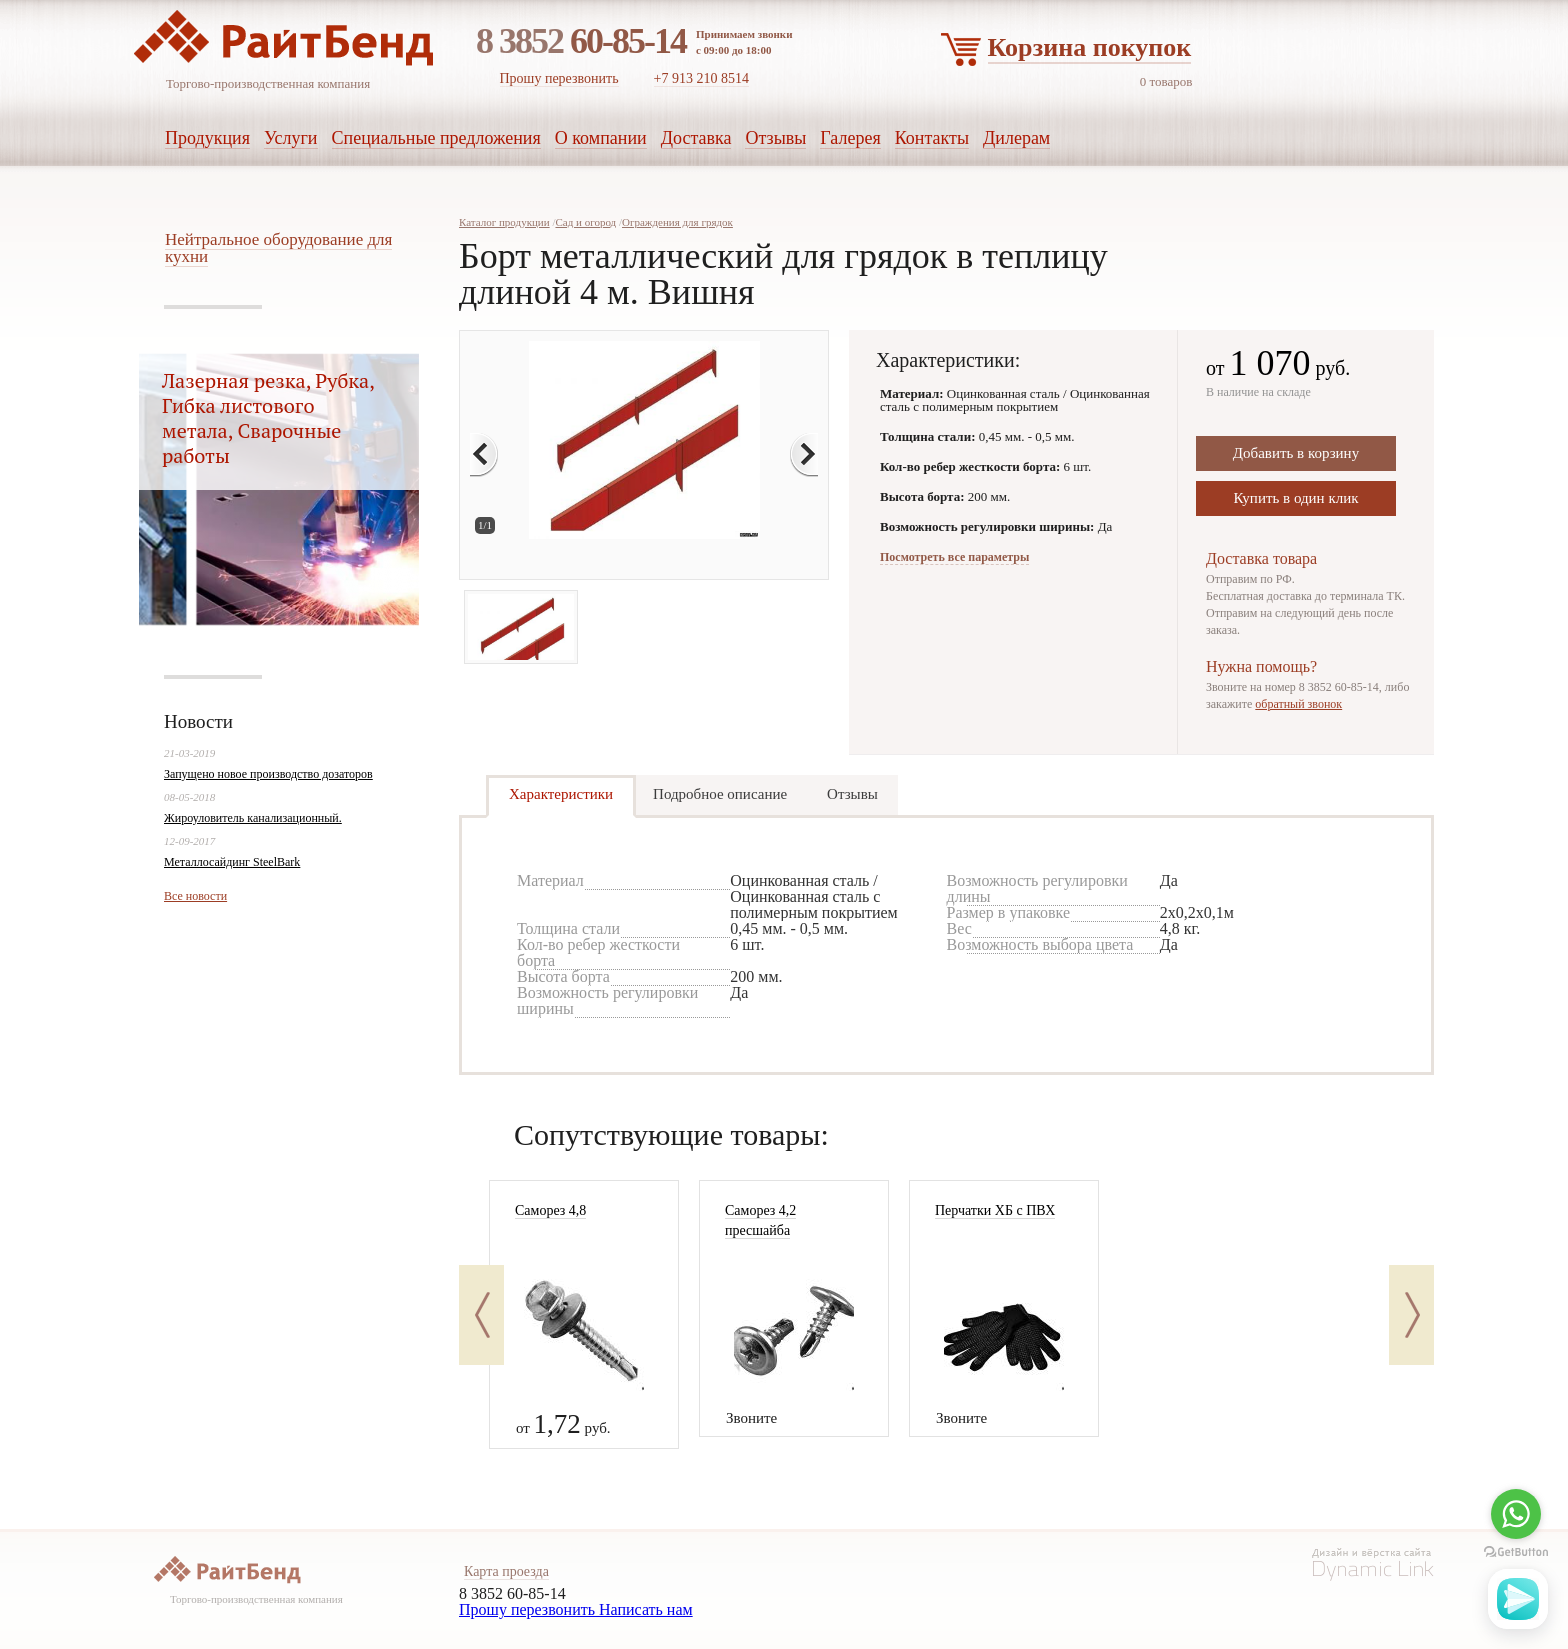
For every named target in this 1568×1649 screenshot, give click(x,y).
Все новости (195, 896)
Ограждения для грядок (677, 222)
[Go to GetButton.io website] (1516, 1552)
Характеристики (561, 794)
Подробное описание (720, 794)
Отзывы (852, 794)
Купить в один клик (1295, 498)
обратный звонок (1298, 704)
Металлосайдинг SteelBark (232, 862)
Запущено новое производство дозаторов (268, 774)
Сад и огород (585, 222)
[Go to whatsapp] (1516, 1514)
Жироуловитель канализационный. (253, 818)
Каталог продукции (504, 222)
